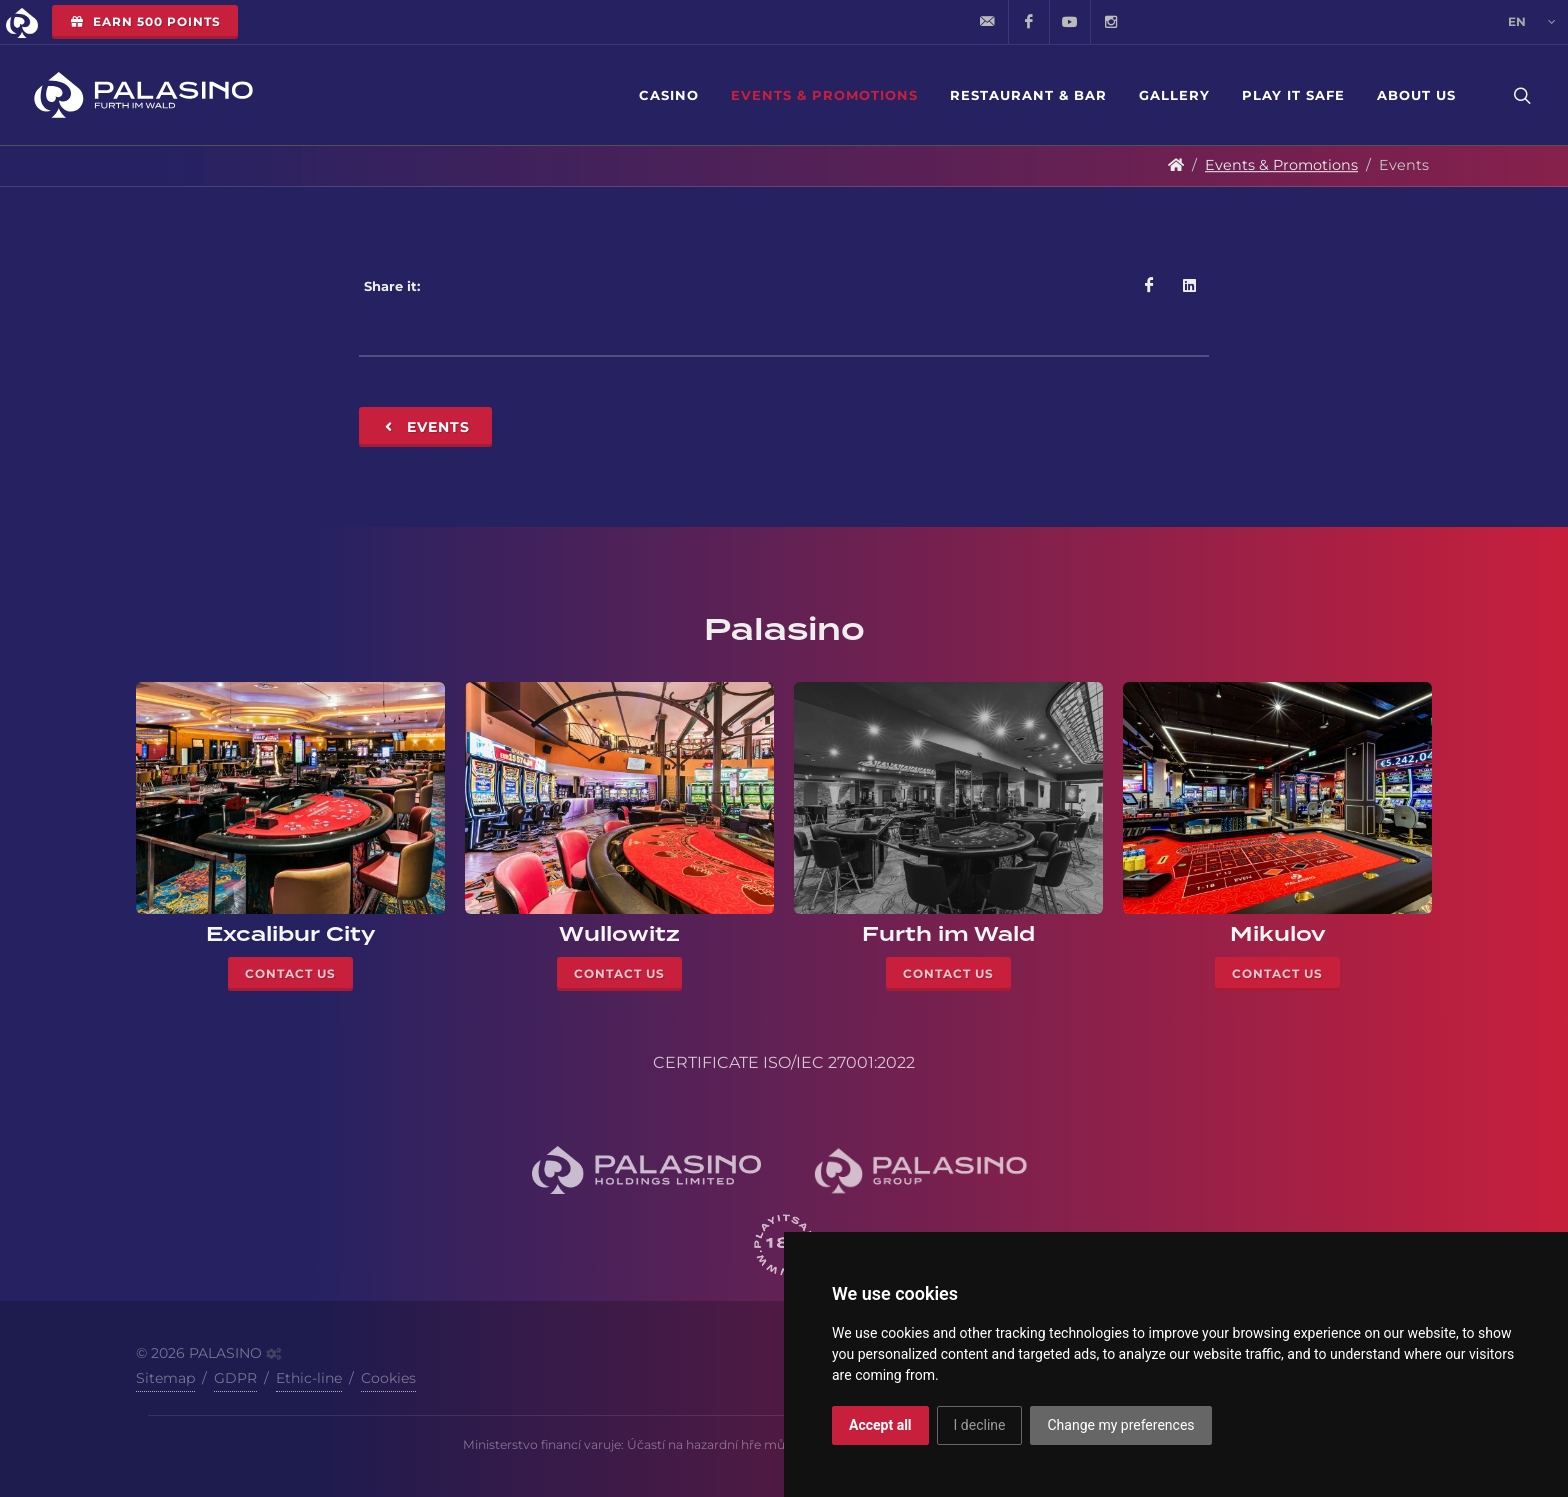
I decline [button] (980, 1425)
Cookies (388, 1378)
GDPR (235, 1378)
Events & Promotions (824, 95)
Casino (669, 95)
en (1532, 22)
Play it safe (1293, 95)
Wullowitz (619, 934)
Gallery (1174, 95)
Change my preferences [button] (1120, 1425)
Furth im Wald (948, 934)
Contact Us (290, 973)
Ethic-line (309, 1378)
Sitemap (165, 1378)
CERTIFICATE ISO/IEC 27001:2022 (784, 1062)
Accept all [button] (880, 1425)
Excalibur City (291, 934)
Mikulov (1278, 934)
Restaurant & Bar (1028, 95)
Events (425, 427)
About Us (1416, 95)
